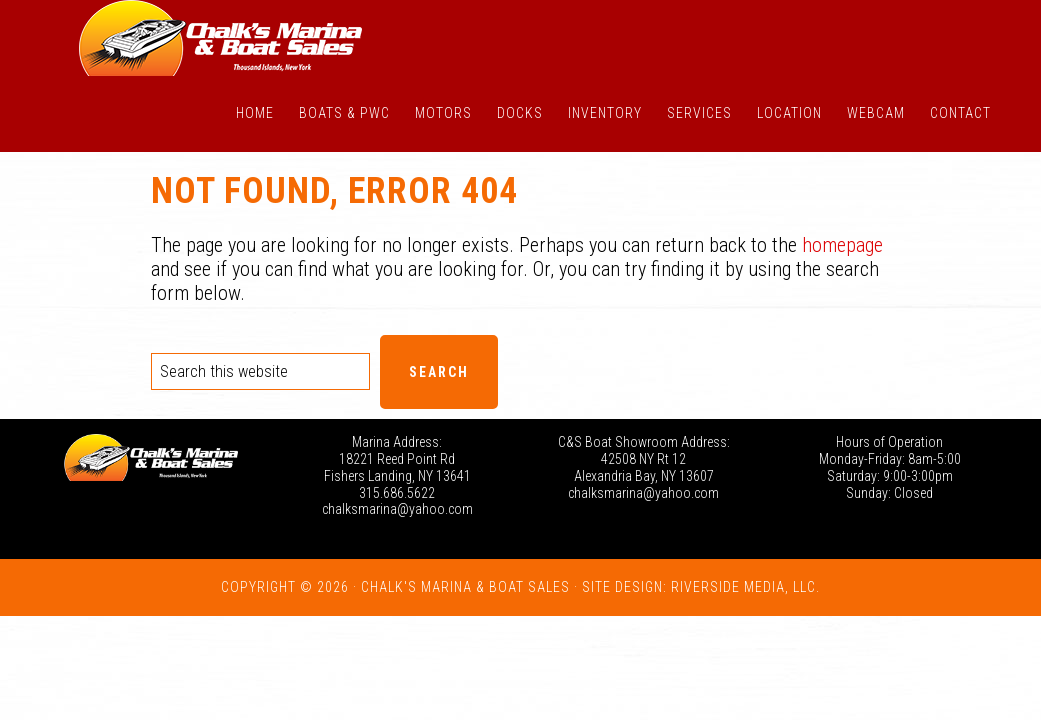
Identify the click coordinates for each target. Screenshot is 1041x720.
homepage (842, 245)
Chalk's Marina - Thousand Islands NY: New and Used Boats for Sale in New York (221, 38)
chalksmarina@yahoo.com (397, 509)
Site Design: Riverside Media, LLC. (701, 587)
